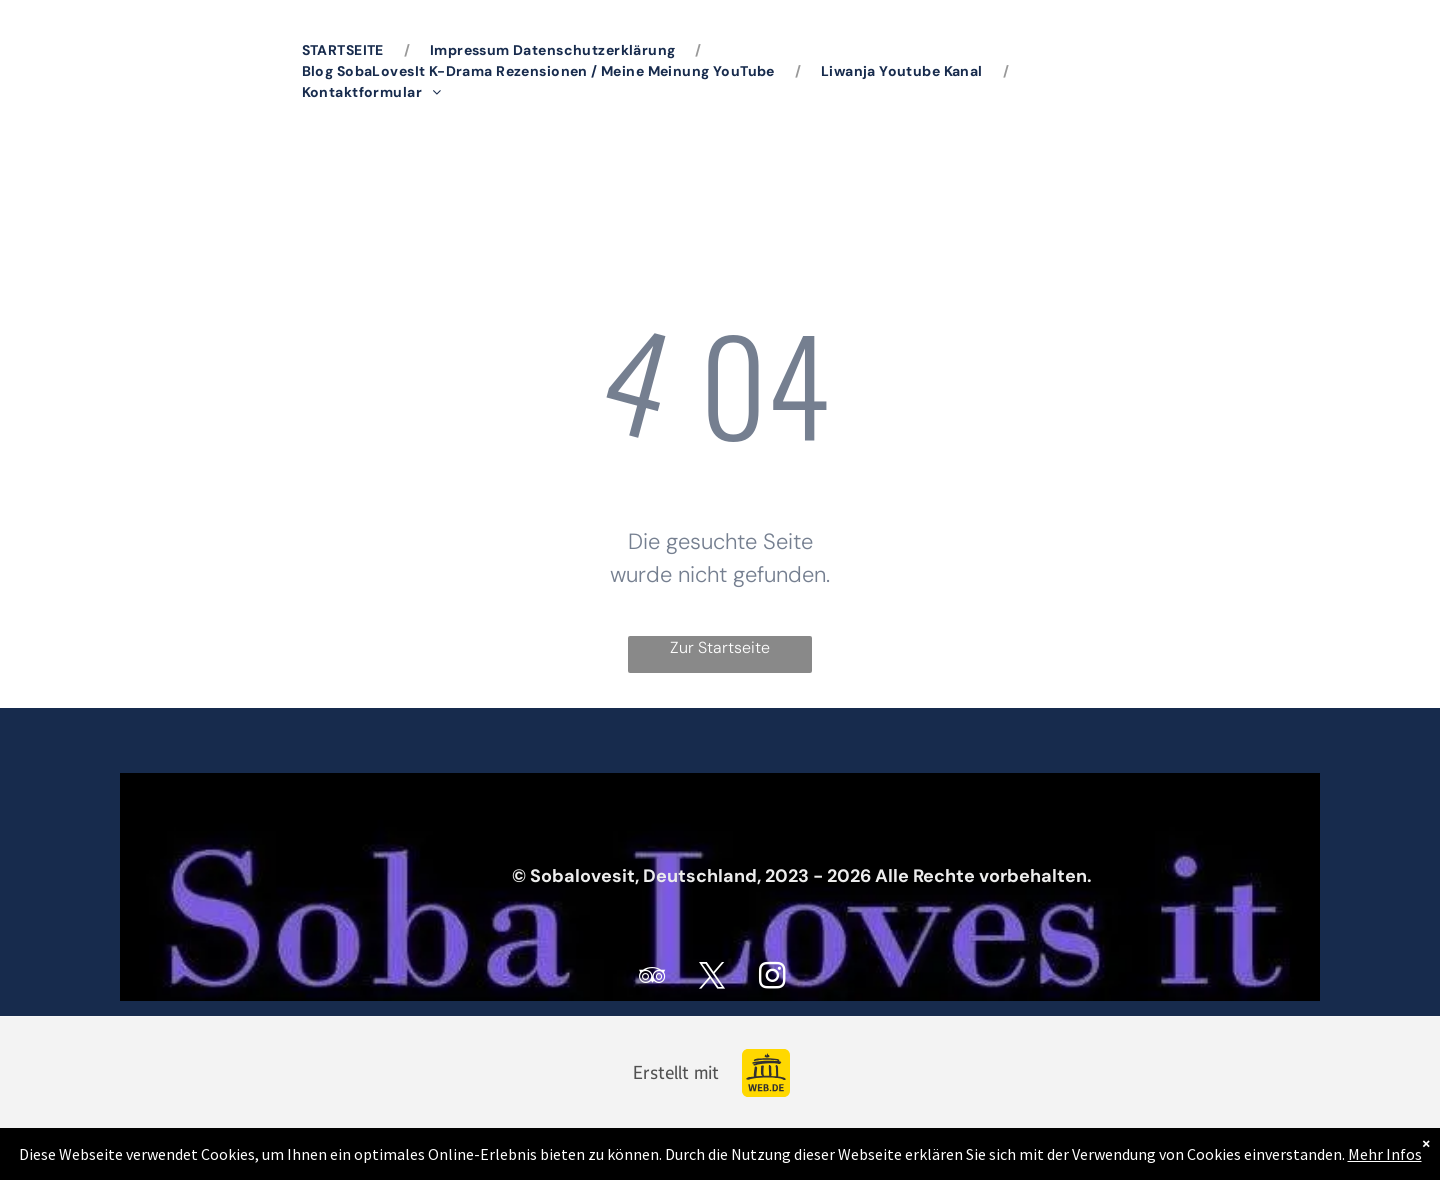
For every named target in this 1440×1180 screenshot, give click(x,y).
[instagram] (773, 978)
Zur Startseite (720, 647)
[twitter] (713, 978)
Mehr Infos (1385, 1154)
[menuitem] (346, 50)
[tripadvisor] (653, 978)
